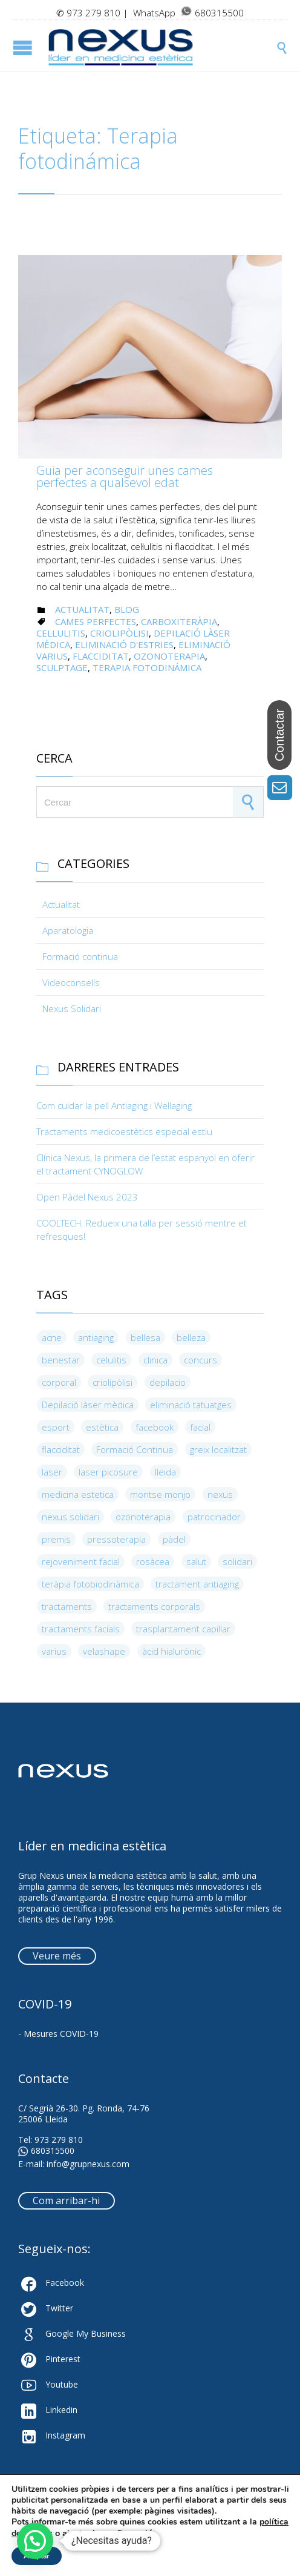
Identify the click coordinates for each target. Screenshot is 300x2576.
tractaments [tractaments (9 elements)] (67, 1606)
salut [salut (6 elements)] (196, 1561)
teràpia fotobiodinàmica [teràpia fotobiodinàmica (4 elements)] (90, 1584)
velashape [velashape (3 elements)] (104, 1651)
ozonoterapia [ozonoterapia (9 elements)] (143, 1517)
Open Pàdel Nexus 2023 (87, 1197)
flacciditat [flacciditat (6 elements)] (61, 1449)
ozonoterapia (169, 656)
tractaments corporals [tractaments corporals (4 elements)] (154, 1606)
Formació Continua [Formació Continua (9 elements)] (134, 1449)
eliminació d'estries (124, 644)
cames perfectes (95, 621)
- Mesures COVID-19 (58, 2033)
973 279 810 (93, 13)
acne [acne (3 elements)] (52, 1337)
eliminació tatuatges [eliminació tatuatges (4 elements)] (191, 1405)
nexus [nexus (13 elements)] (220, 1494)
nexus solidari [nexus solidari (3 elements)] (70, 1517)
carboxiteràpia (179, 621)
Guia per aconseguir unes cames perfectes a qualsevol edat (124, 476)
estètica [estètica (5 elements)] (102, 1427)
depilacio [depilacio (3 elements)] (167, 1382)
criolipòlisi (119, 633)
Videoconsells (71, 982)
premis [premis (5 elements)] (56, 1539)
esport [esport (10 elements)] (56, 1427)
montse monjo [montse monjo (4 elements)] (160, 1494)
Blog (126, 609)
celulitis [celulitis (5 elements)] (111, 1360)
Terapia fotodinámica (147, 667)
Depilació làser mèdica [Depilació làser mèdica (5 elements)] (88, 1405)
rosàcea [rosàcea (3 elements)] (152, 1561)
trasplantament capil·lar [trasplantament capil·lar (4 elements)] (183, 1629)
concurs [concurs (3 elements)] (200, 1360)
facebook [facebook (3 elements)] (154, 1427)
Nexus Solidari (71, 1008)
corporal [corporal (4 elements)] (59, 1382)
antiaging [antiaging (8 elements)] (96, 1337)
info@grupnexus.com (88, 2164)
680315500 (46, 2150)
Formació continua (80, 956)
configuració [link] (127, 2533)
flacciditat (101, 656)
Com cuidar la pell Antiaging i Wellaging (114, 1105)
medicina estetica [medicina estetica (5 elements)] (78, 1494)
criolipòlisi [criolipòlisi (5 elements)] (112, 1382)
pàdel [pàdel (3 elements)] (174, 1539)
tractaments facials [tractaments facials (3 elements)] (81, 1629)
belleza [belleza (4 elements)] (191, 1337)
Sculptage (62, 667)
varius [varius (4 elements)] (54, 1651)
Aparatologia (67, 930)
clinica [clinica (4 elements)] (155, 1360)
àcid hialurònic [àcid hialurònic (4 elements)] (171, 1651)
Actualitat (82, 609)
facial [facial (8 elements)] (200, 1427)
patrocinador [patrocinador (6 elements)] (214, 1517)
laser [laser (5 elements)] (52, 1472)
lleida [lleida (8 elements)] (165, 1472)
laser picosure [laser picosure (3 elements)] (108, 1472)
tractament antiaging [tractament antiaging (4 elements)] (197, 1584)
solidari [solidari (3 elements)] (237, 1561)
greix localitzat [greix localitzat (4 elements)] (218, 1449)
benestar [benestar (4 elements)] (61, 1360)
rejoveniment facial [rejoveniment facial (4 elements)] (81, 1561)
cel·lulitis (60, 633)
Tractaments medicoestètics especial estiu (124, 1131)
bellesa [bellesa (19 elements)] (145, 1337)
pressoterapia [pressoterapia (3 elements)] (116, 1539)
